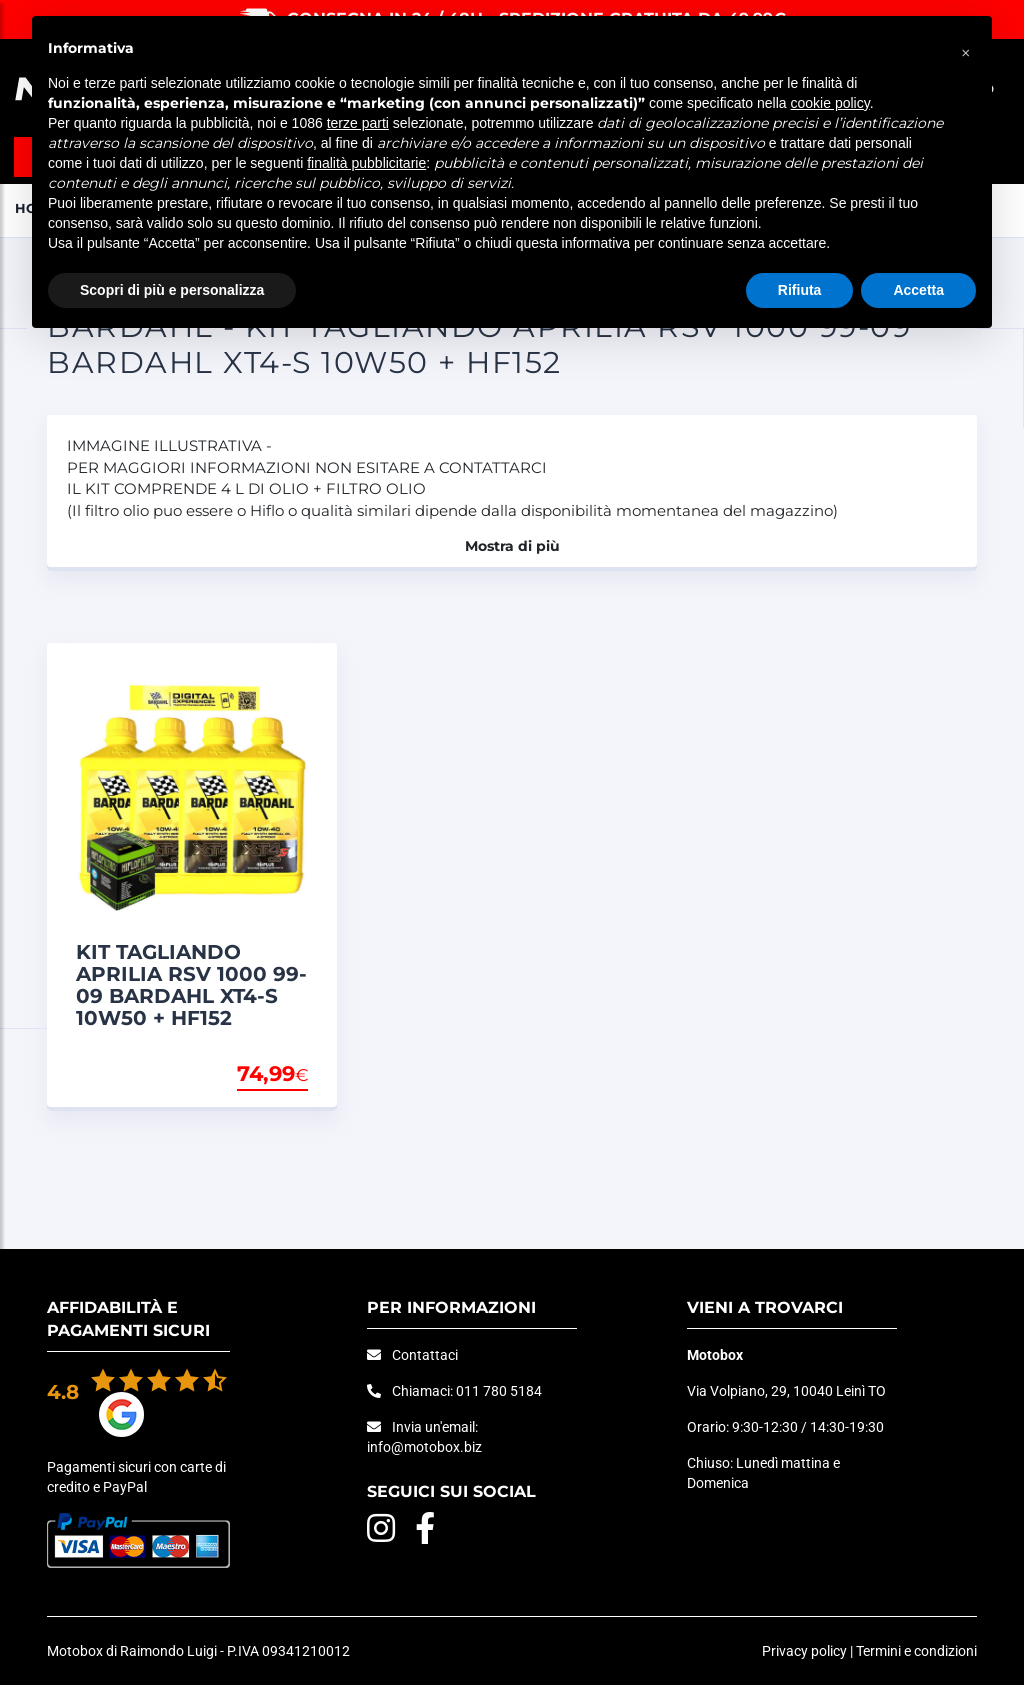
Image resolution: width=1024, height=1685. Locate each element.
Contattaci (425, 1355)
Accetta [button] (918, 290)
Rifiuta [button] (800, 290)
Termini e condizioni (916, 1651)
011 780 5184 (499, 1391)
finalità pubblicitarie (366, 163)
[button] (966, 48)
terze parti (358, 123)
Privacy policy (804, 1651)
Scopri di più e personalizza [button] (172, 290)
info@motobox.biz (424, 1447)
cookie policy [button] (830, 103)
